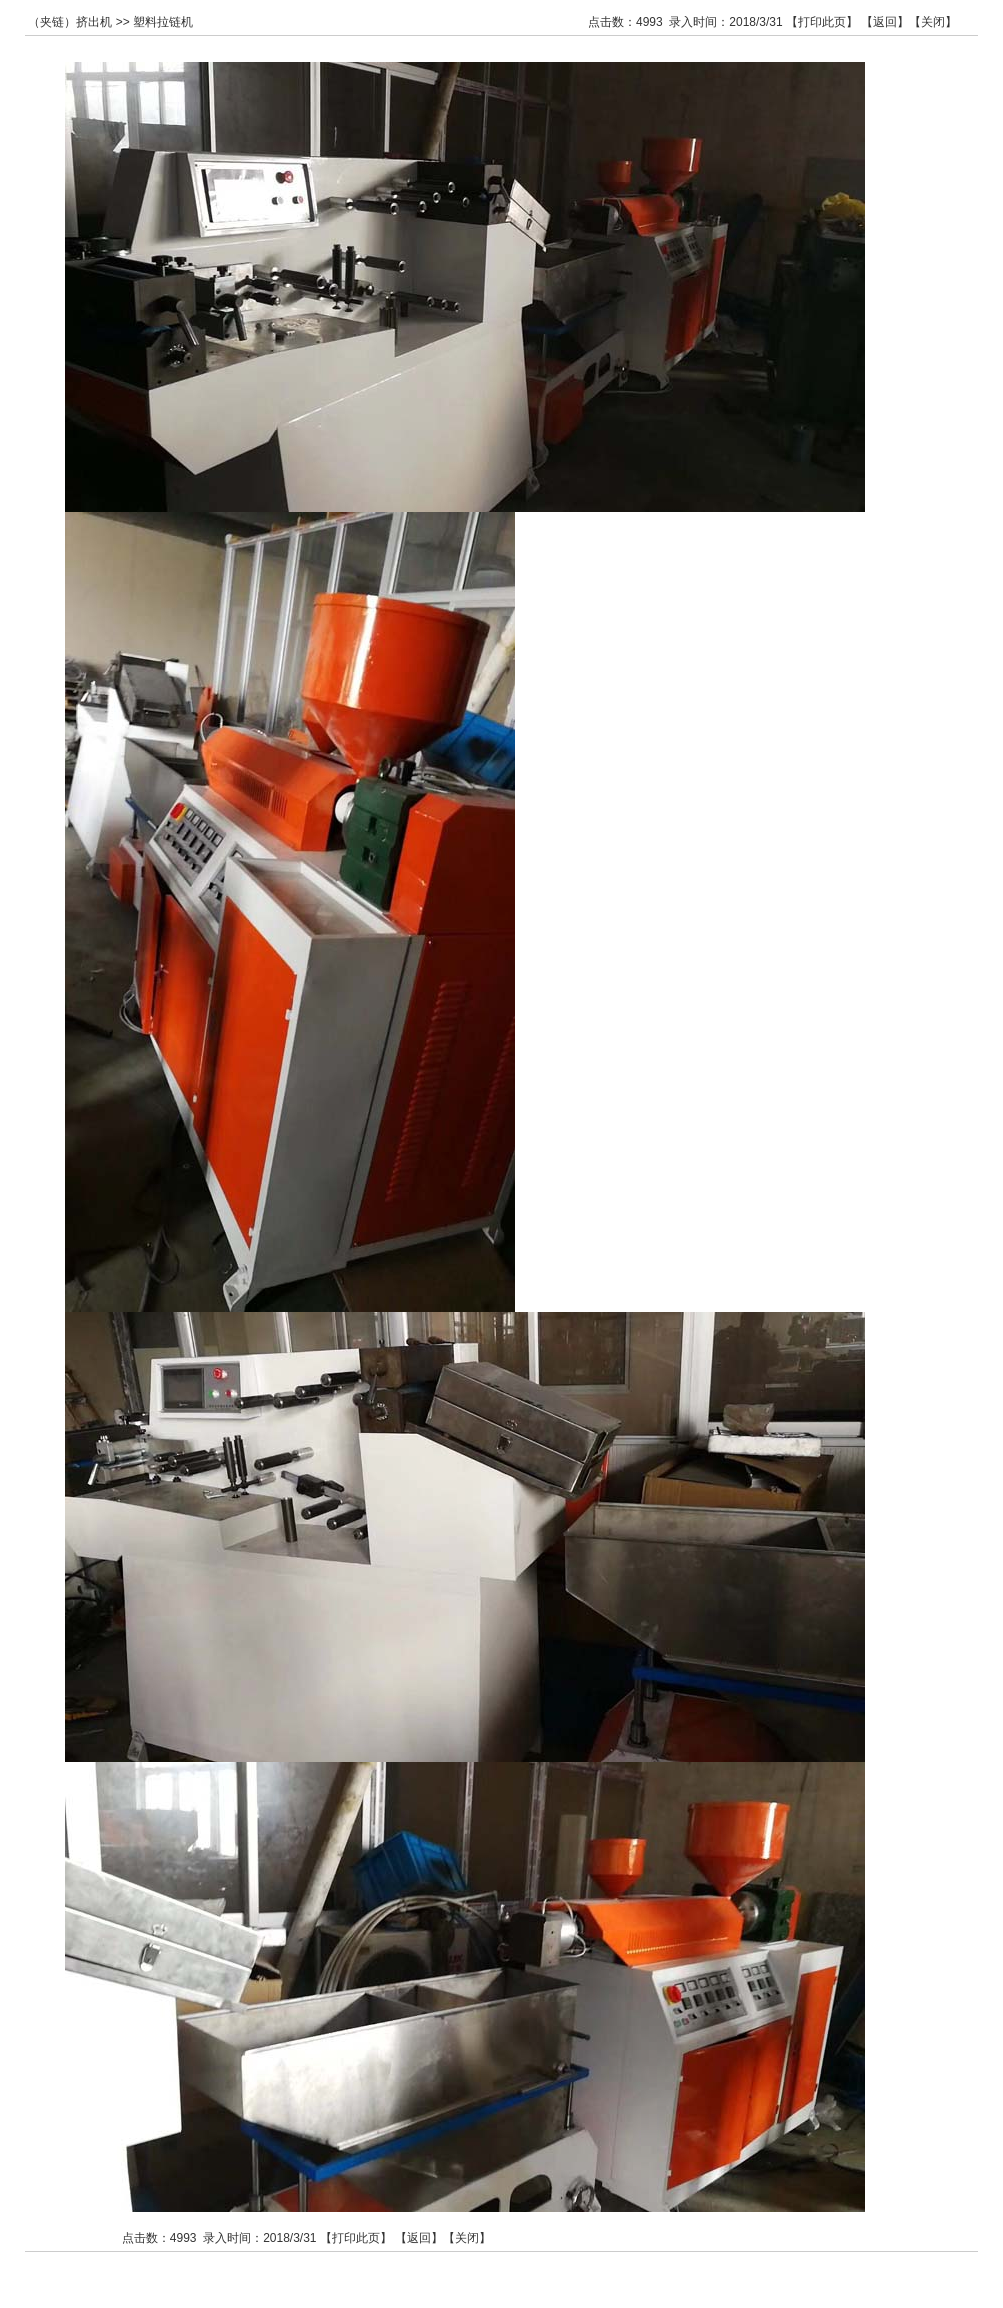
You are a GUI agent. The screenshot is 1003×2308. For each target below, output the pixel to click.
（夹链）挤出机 (70, 22)
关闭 (933, 22)
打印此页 (822, 22)
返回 (885, 22)
